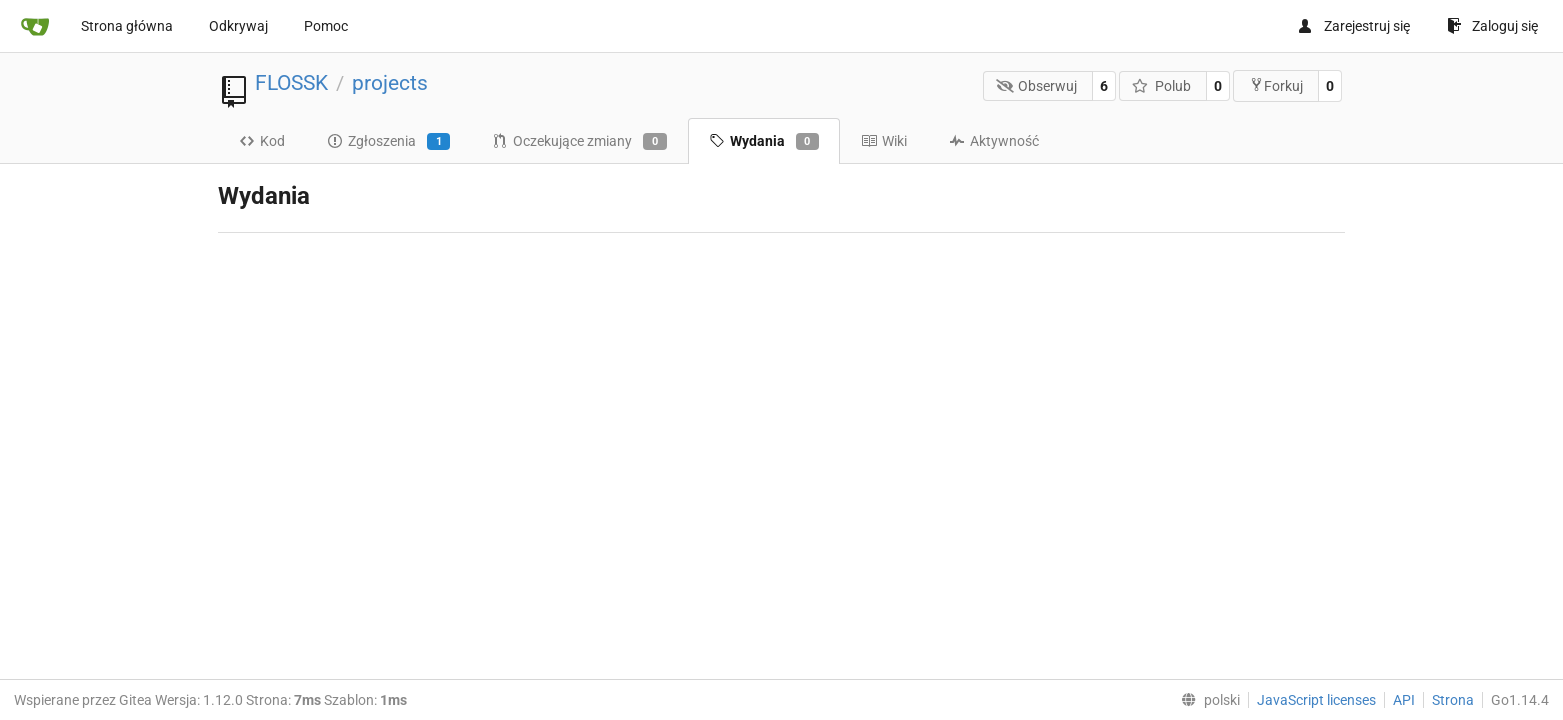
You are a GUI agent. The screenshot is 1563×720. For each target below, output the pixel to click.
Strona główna (127, 26)
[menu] (1206, 700)
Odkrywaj (238, 26)
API (1404, 700)
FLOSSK (291, 83)
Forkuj (1276, 85)
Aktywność (994, 141)
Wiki (884, 141)
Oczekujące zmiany (579, 142)
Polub (1161, 86)
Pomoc (326, 26)
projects (390, 83)
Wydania (764, 142)
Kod (262, 141)
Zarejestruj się (1353, 26)
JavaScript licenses (1316, 700)
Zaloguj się (1492, 26)
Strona (1453, 700)
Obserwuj (1037, 86)
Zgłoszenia (388, 142)
